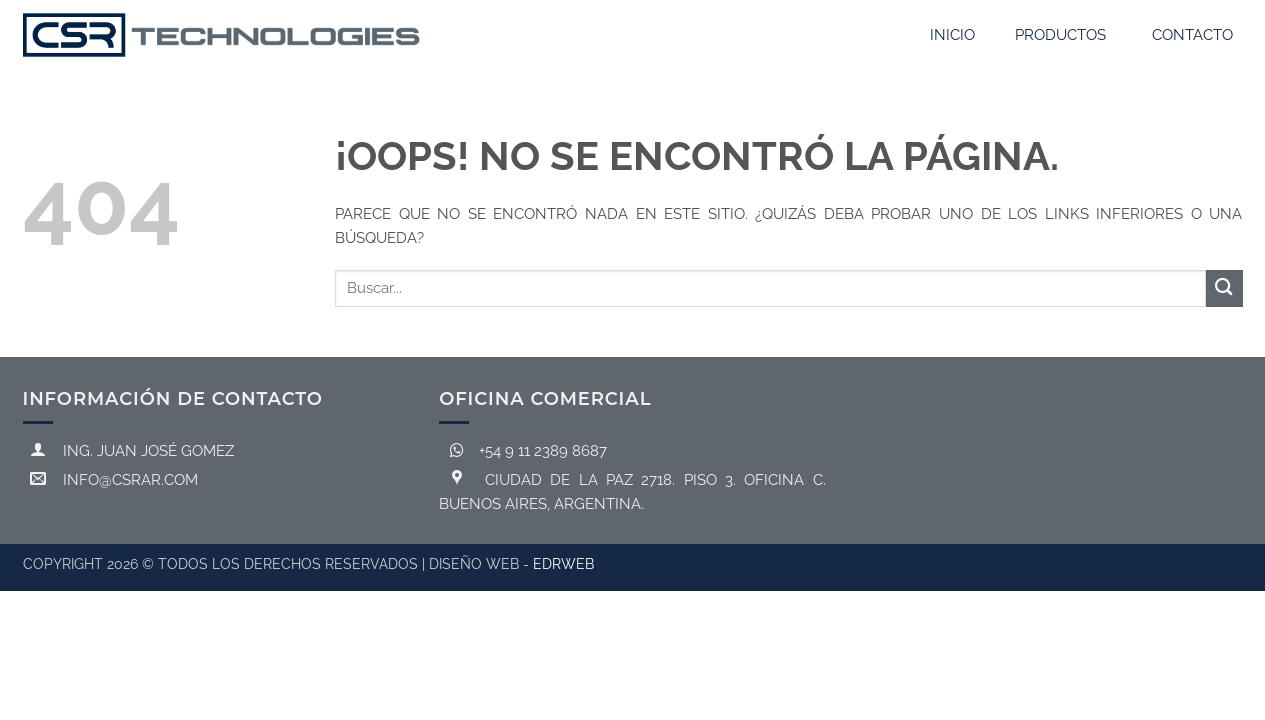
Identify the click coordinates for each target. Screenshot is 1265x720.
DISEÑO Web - (511, 564)
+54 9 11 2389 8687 (524, 451)
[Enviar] (1224, 288)
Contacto (1192, 35)
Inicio (952, 35)
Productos (1060, 35)
